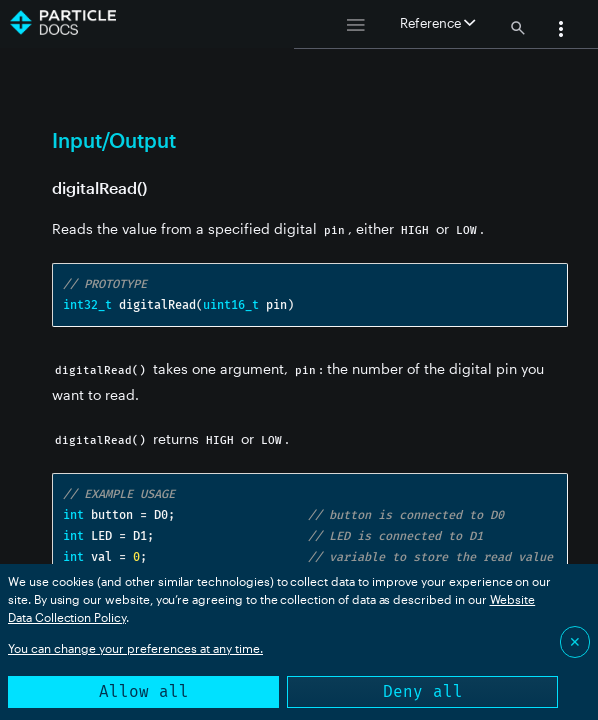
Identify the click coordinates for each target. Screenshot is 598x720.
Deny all (423, 691)
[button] (561, 31)
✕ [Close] (575, 641)
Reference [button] (437, 23)
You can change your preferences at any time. (135, 648)
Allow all (144, 691)
